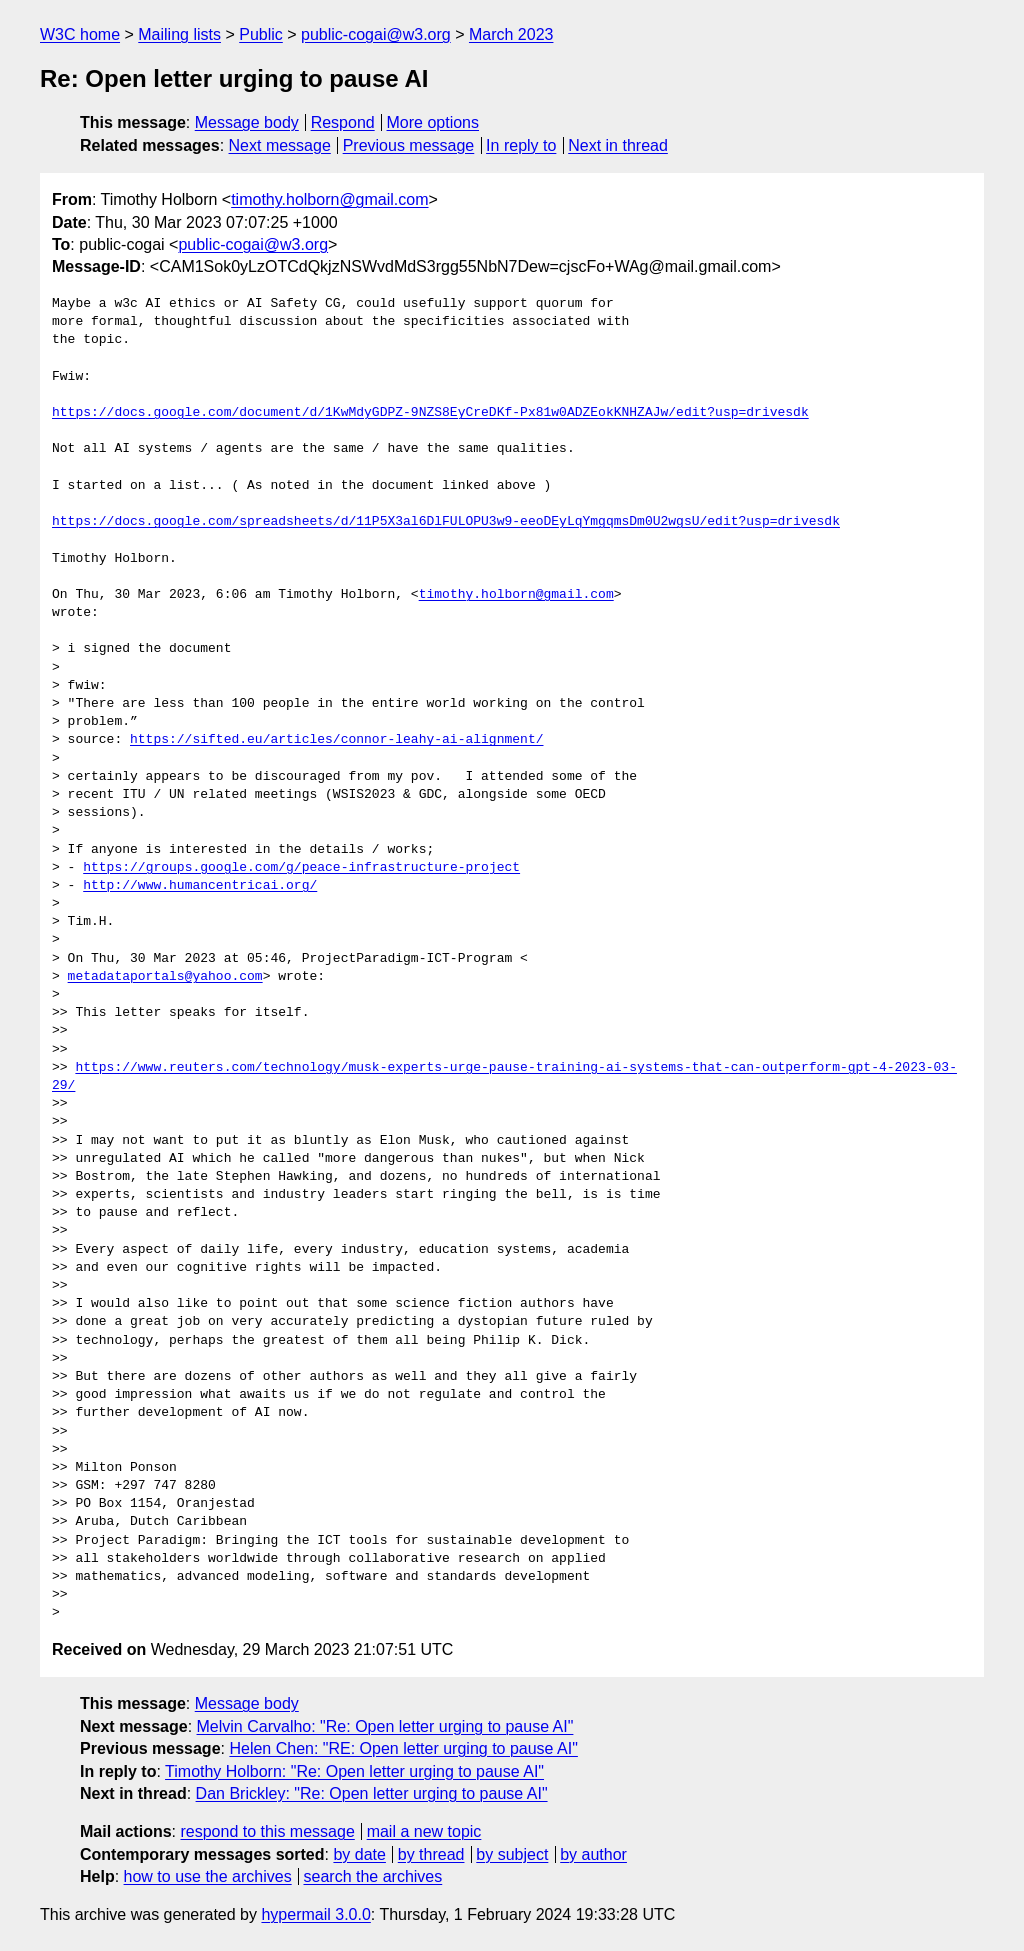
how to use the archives (208, 1876)
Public (261, 34)
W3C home (80, 34)
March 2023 (511, 34)
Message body (247, 122)
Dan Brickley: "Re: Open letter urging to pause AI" (372, 1793)
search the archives (373, 1876)
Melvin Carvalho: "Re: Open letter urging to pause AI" (385, 1726)
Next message (280, 145)
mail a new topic (424, 1831)
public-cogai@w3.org (376, 34)
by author (593, 1854)
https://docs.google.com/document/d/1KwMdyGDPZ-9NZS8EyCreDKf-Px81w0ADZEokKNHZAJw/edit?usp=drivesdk (430, 413)
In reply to (521, 145)
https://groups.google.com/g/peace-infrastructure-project (301, 868)
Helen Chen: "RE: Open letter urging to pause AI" (403, 1748)
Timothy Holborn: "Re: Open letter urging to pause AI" (354, 1771)
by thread (431, 1854)
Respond (343, 122)
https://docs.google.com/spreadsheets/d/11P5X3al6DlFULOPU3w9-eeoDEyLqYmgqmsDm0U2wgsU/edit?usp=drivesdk (446, 522)
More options (433, 122)
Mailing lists (179, 34)
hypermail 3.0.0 (315, 1914)
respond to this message (267, 1831)
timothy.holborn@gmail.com (329, 199)
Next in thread (618, 145)
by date (359, 1854)
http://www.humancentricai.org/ (200, 886)
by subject (512, 1854)
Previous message (409, 145)
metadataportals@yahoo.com (165, 977)
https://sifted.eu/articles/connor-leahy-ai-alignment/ (336, 740)
